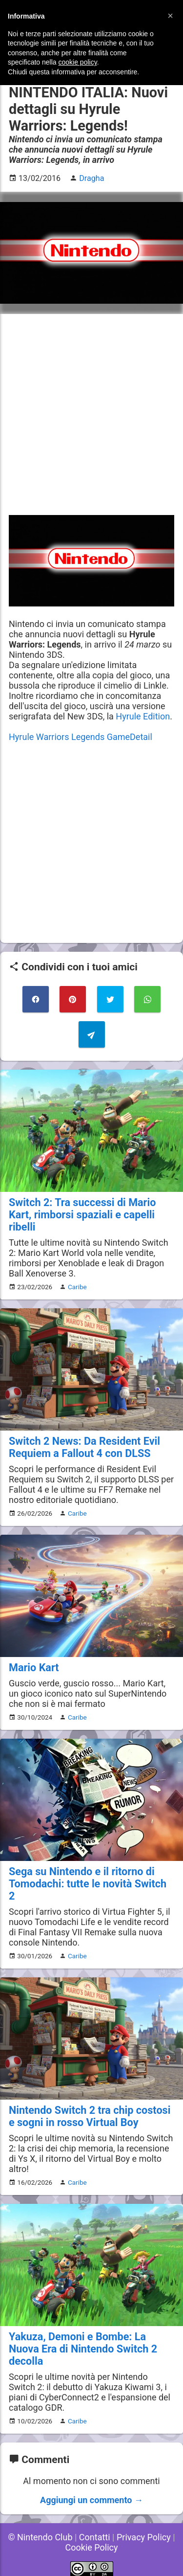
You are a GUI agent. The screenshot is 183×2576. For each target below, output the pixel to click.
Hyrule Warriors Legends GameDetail (80, 737)
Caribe (77, 1287)
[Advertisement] (91, 414)
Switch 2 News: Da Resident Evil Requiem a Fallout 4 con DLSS (84, 1447)
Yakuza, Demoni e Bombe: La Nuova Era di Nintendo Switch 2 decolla (83, 2348)
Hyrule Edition (143, 716)
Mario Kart (34, 1667)
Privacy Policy (144, 2537)
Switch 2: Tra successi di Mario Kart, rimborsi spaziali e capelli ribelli (82, 1214)
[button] (170, 15)
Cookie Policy (91, 2547)
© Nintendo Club (40, 2537)
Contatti (94, 2537)
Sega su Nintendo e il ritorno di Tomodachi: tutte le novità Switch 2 (87, 1883)
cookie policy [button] (78, 62)
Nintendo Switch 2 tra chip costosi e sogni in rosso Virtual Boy (89, 2116)
